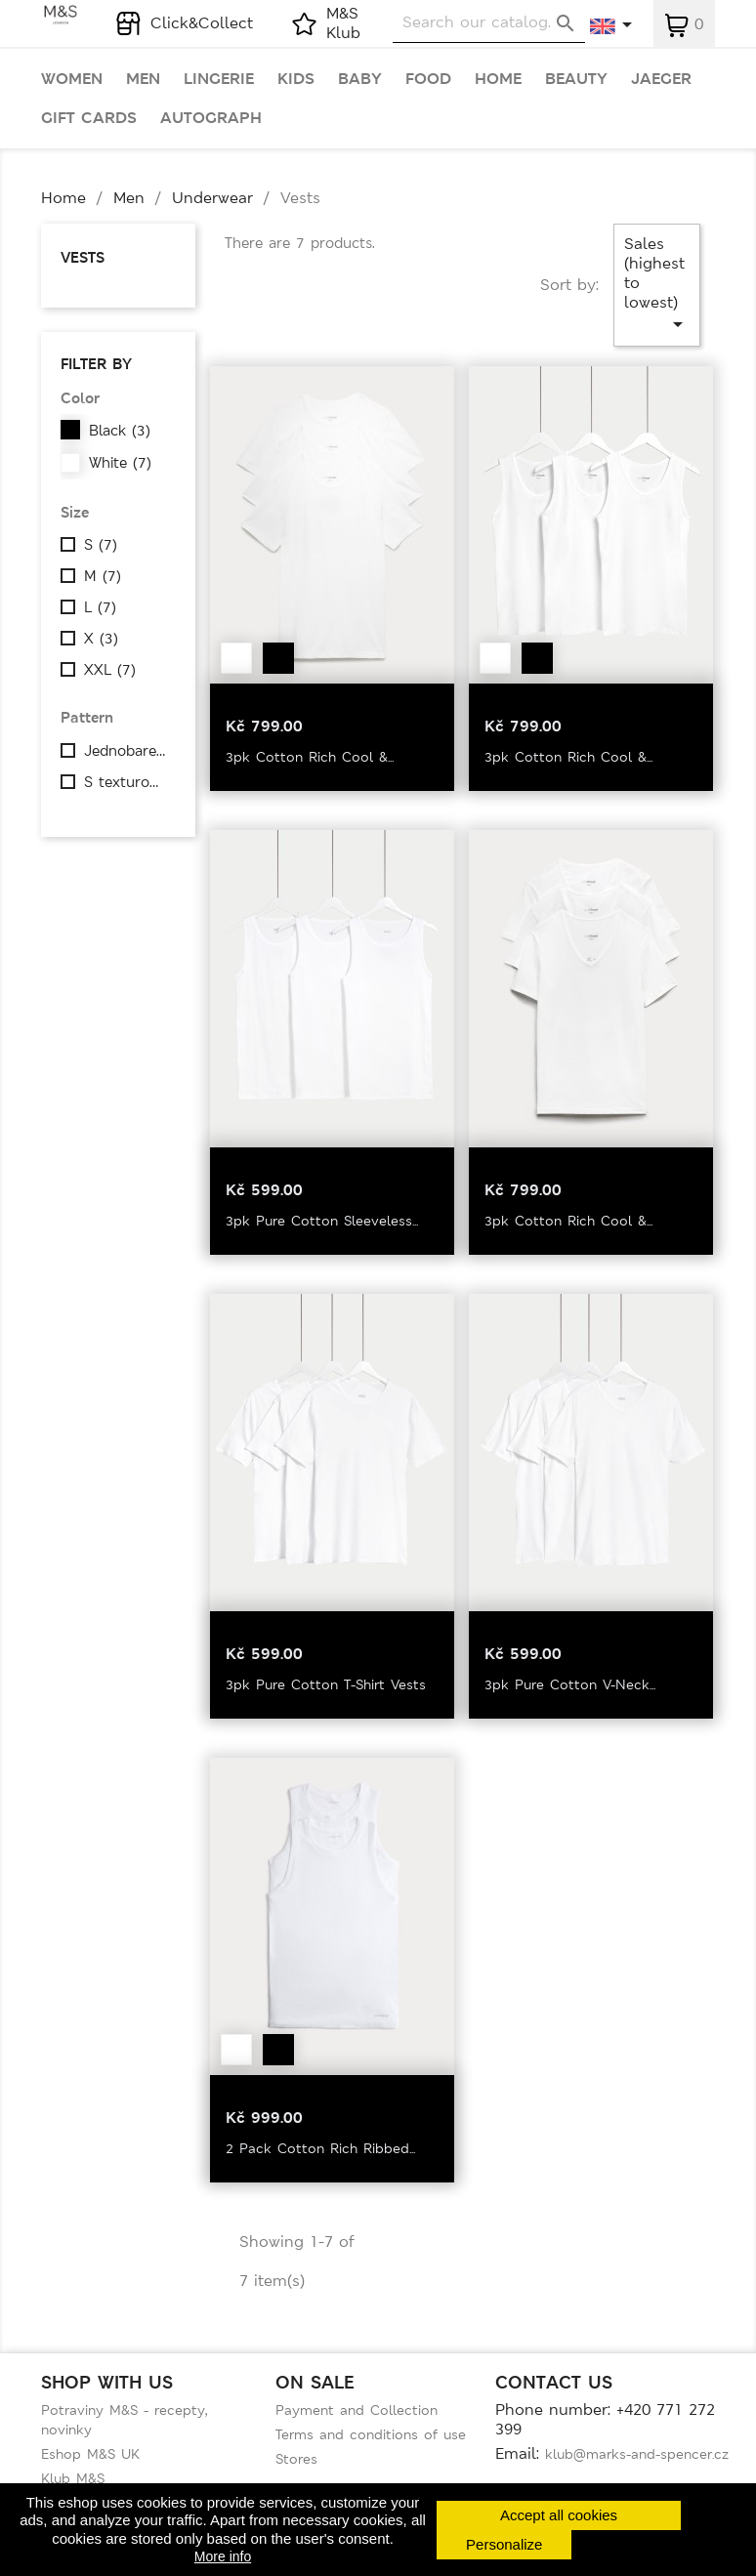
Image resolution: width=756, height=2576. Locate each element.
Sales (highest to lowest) (657, 284)
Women (72, 79)
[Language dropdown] (612, 26)
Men (143, 79)
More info (222, 2556)
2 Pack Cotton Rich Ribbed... (320, 2148)
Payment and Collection (356, 2410)
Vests (83, 257)
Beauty (576, 79)
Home (498, 79)
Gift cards (89, 118)
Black (119, 430)
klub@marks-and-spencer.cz (637, 2454)
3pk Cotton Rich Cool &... (310, 757)
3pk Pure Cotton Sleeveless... (322, 1220)
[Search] (489, 23)
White (120, 463)
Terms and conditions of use (370, 2434)
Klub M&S (73, 2478)
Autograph (211, 118)
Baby (360, 79)
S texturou (127, 782)
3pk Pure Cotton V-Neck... (569, 1684)
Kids (296, 79)
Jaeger (661, 79)
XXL (110, 670)
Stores (296, 2459)
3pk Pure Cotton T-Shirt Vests (326, 1684)
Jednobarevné (127, 751)
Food (428, 79)
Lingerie (219, 79)
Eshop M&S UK (90, 2454)
